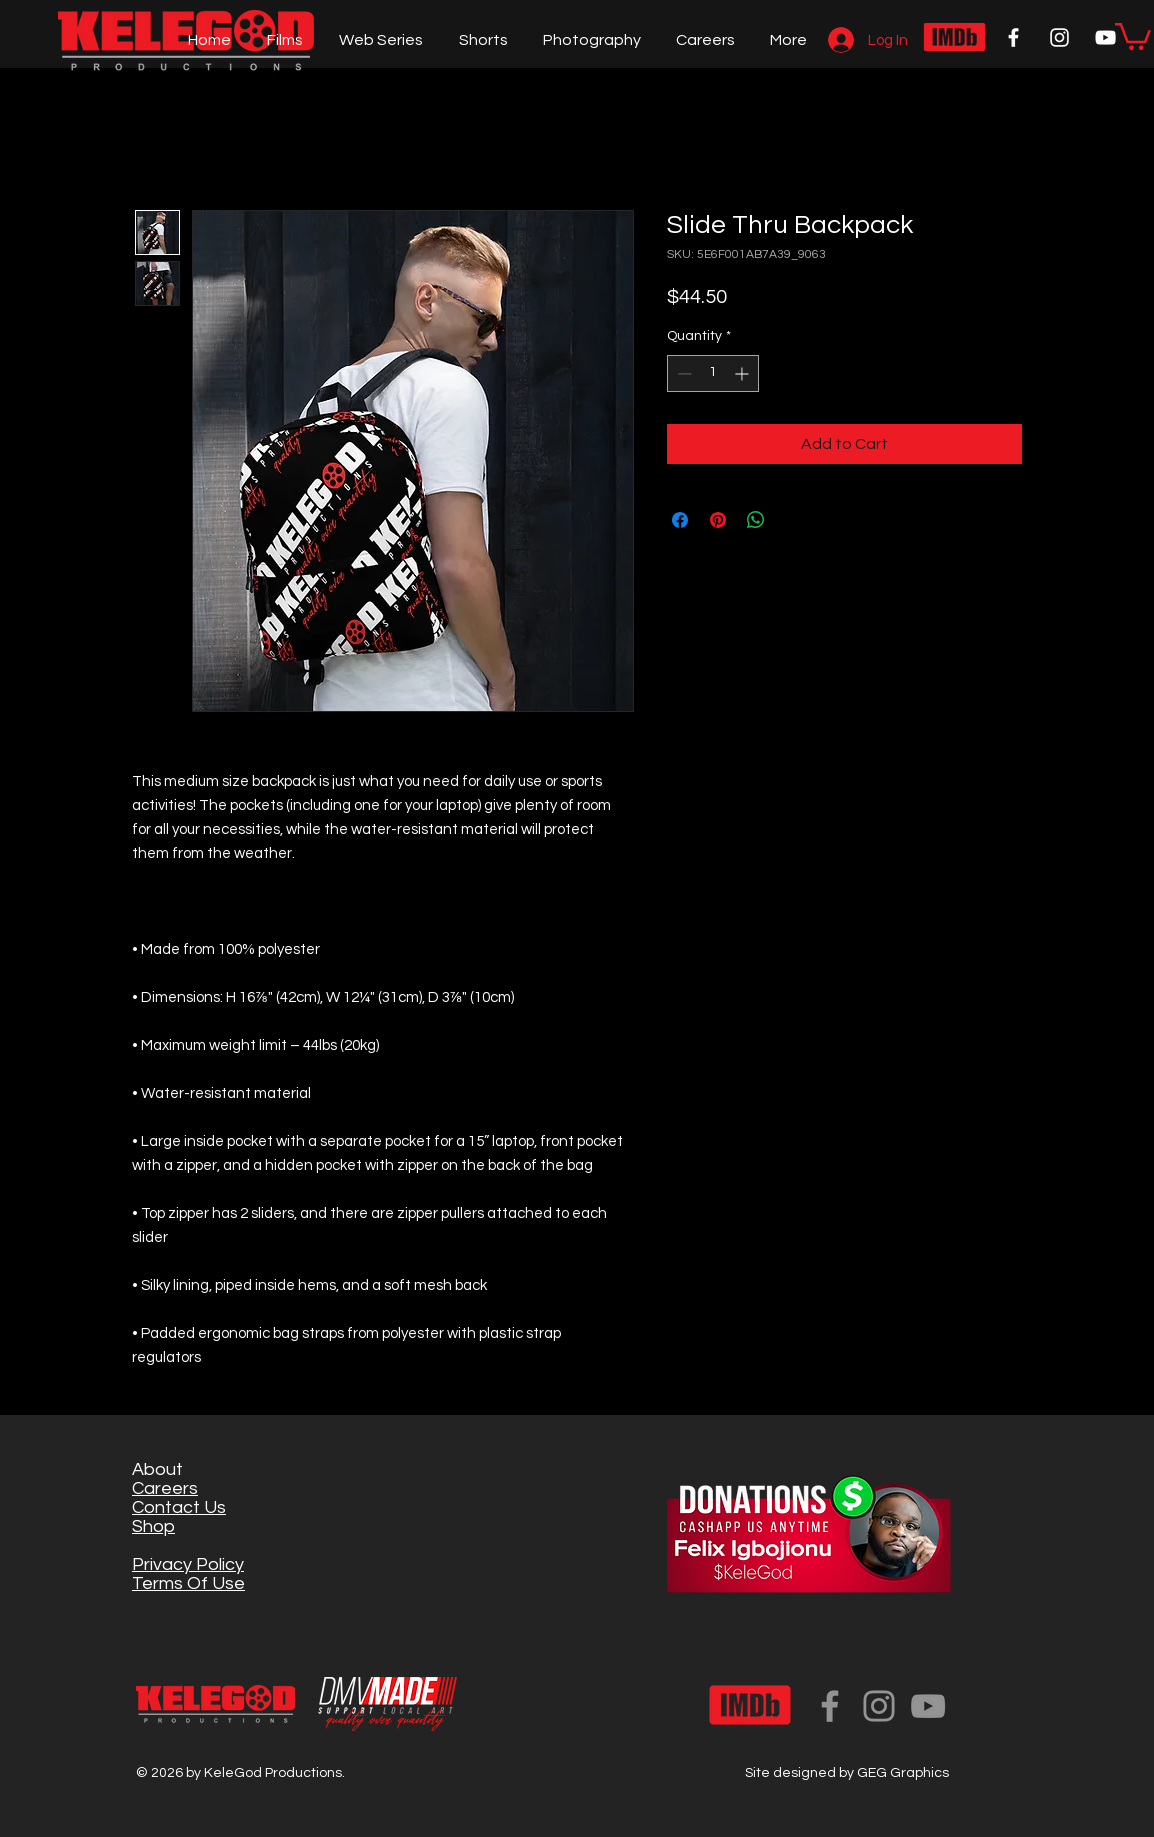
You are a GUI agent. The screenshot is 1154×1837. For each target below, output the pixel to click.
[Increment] (743, 373)
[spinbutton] (713, 373)
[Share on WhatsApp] (756, 520)
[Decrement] (682, 373)
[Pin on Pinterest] (718, 520)
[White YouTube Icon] (1105, 37)
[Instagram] (879, 1706)
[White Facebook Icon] (1013, 37)
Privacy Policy (188, 1564)
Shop (153, 1526)
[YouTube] (928, 1706)
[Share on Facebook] (680, 520)
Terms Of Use (188, 1583)
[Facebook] (830, 1706)
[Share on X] (794, 520)
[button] (1133, 35)
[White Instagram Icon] (1059, 37)
